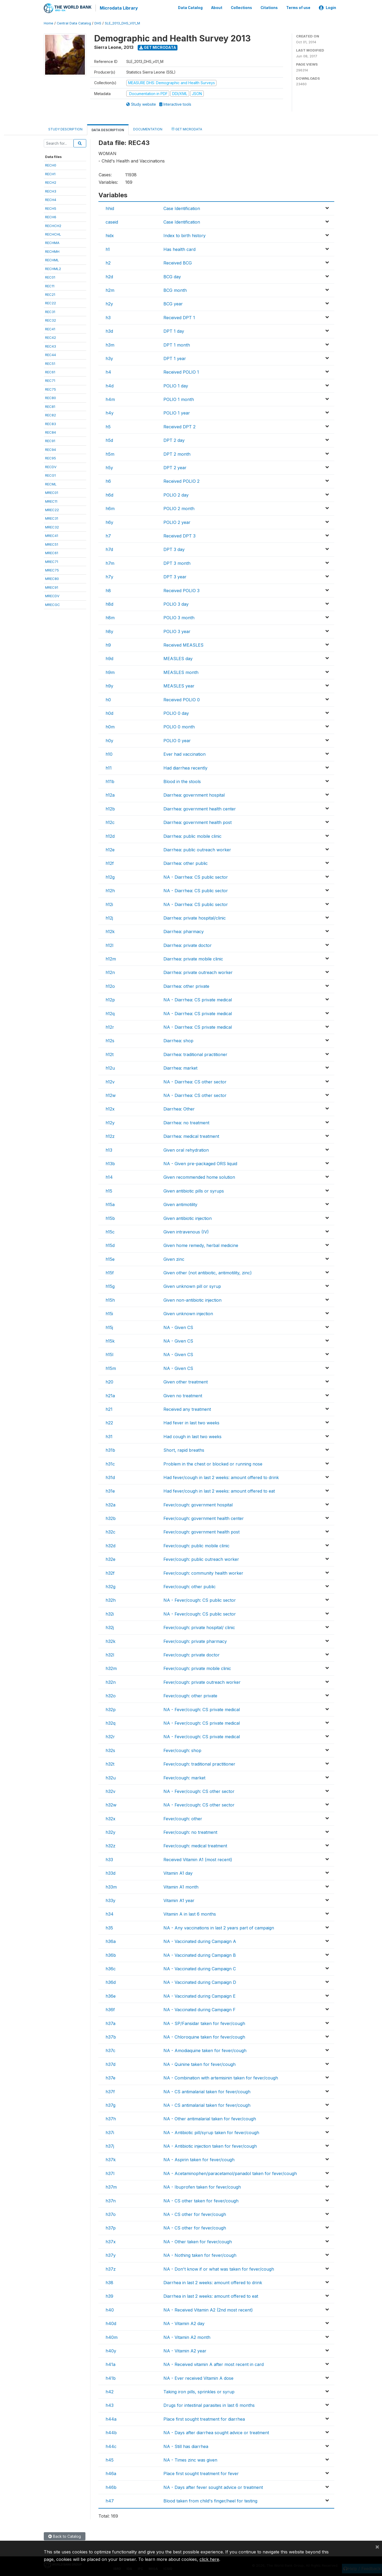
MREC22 (52, 509)
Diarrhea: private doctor (187, 944)
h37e (110, 2077)
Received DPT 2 (179, 426)
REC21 (50, 294)
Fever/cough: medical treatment (195, 1845)
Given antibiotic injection (187, 1217)
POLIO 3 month (178, 617)
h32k (110, 1640)
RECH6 (50, 216)
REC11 (49, 285)
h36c (111, 1968)
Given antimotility (180, 1203)
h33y (110, 1899)
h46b (111, 2486)
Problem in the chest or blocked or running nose (212, 1463)
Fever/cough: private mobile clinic (197, 1667)
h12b (110, 808)
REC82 (50, 414)
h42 (110, 2391)
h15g (110, 1285)
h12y (110, 1122)
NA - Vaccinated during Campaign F (199, 2008)
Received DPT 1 (179, 316)
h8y (109, 630)
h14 (109, 1176)
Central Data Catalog (74, 22)
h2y (109, 303)
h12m (111, 958)
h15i (109, 1312)
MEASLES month (180, 671)
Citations (269, 7)
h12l (109, 944)
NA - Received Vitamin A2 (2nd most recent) (208, 2309)
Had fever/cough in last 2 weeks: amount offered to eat (219, 1490)
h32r (110, 1735)
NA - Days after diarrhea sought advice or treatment (216, 2431)
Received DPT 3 (179, 535)
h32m (111, 1667)
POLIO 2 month (178, 507)
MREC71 (51, 560)
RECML (51, 483)
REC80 (50, 397)
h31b (110, 1449)
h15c (110, 1231)
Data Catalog (190, 7)
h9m (110, 671)
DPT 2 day (174, 439)
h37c (110, 2049)
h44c (111, 2445)
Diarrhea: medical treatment (191, 1135)
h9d (109, 657)
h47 (110, 2500)
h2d (109, 275)
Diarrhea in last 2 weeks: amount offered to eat (210, 2295)
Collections (241, 7)
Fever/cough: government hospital (198, 1503)
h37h (111, 2118)
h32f (110, 1572)
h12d (110, 835)
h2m (110, 289)
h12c (110, 821)
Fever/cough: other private (190, 1695)
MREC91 (51, 586)
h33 (109, 1858)
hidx (110, 234)
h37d (110, 2063)
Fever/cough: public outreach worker (201, 1558)
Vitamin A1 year (178, 1899)
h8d (109, 603)
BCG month (175, 289)
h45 (110, 2459)
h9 (108, 644)
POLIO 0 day (176, 712)
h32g (110, 1585)
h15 (109, 1190)
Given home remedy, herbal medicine (200, 1244)
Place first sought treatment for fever (201, 2472)
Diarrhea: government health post (197, 821)
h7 (108, 535)
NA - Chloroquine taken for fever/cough (204, 2036)
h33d (110, 1872)
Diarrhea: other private (186, 985)
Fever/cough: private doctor (191, 1654)
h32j (110, 1626)
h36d (111, 1981)
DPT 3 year (174, 576)
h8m (110, 617)
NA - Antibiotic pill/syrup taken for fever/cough (211, 2131)
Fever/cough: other (182, 1817)
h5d (109, 439)
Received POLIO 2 (181, 480)
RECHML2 (53, 268)
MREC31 (51, 517)
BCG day (172, 275)
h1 (108, 248)
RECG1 (50, 474)
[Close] (377, 2546)
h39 (109, 2295)
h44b (111, 2431)
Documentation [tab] (147, 128)
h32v (110, 1790)
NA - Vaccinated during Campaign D (199, 1981)
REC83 (50, 423)
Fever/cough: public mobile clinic (196, 1545)
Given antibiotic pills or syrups (193, 1190)
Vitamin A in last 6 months (189, 1913)
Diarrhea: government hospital (194, 794)
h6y (109, 521)
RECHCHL (53, 233)
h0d (109, 712)
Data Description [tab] (108, 129)
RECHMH (52, 251)
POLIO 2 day (176, 494)
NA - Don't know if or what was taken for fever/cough (218, 2268)
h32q (110, 1722)
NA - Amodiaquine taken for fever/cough (204, 2049)
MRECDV (52, 595)
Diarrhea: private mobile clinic (193, 958)
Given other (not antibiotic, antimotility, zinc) (207, 1272)
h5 (108, 426)
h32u (111, 1776)
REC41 (50, 328)
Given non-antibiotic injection (192, 1299)
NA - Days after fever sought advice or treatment (213, 2486)
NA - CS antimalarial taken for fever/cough (206, 2090)
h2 (108, 262)
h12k (110, 930)
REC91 (50, 440)
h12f (110, 862)
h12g (110, 876)
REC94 (50, 449)
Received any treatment (187, 1408)
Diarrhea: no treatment (186, 1122)
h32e (110, 1558)
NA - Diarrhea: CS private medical (197, 999)
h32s (110, 1749)
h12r (110, 1026)
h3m (110, 344)
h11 (109, 767)
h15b (110, 1217)
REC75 (50, 388)
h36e (111, 1995)
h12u (110, 1067)
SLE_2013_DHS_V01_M (122, 22)
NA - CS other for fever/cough (194, 2213)
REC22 (50, 302)
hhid (110, 207)
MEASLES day (178, 657)
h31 (109, 1435)
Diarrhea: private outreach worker (198, 971)
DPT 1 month (176, 344)
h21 (109, 1408)
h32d (110, 1545)
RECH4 (50, 199)
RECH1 (50, 173)
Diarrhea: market (180, 1067)
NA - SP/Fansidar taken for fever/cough (204, 2022)
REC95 (50, 457)
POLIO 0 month (179, 726)
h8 (108, 589)
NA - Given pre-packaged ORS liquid (200, 1162)
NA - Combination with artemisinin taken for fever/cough (220, 2077)
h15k (110, 1340)
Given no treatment (182, 1394)
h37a (110, 2022)
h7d (109, 548)
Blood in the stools (182, 780)
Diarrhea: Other (179, 1108)
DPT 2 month (176, 453)
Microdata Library (118, 8)
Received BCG (177, 262)
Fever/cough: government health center (203, 1517)
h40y (111, 2350)
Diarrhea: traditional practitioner (195, 1053)
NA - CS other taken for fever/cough (200, 2199)
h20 (109, 1381)
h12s (110, 1040)
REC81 (50, 405)
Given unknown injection (188, 1312)
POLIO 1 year (176, 412)
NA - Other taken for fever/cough (197, 2241)
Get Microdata (157, 46)
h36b (111, 1954)
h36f (110, 2008)
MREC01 (51, 492)
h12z (110, 1135)
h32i (110, 1613)
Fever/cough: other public (189, 1585)
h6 (108, 480)
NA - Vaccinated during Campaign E (199, 1995)
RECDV (51, 466)
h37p (111, 2227)
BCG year (173, 303)
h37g (110, 2104)
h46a (111, 2472)
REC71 (50, 380)
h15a (110, 1203)
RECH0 (50, 164)
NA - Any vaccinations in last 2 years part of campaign (218, 1927)
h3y (109, 357)
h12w (111, 1094)
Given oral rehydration (186, 1149)
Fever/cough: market (184, 1776)
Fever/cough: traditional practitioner (199, 1763)
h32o (111, 1695)
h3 (108, 316)
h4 (108, 371)
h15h (110, 1299)
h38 (109, 2281)
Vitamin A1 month (180, 1886)
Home (48, 22)
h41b (111, 2377)
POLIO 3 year (176, 630)
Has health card (179, 248)
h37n (111, 2199)
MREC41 (51, 535)
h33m (111, 1886)
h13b (110, 1162)
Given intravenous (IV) (186, 1231)
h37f (110, 2090)
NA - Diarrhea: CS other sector (195, 1080)
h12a (110, 794)
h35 (109, 1927)
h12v (110, 1080)
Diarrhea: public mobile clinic (192, 835)
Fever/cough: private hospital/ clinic (199, 1626)
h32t (110, 1763)
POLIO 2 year (176, 521)
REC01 (50, 276)
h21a (110, 1394)
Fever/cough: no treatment (190, 1831)
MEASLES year (178, 685)
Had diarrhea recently (185, 767)
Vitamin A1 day (178, 1872)
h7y (109, 576)
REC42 (50, 337)
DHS (97, 22)
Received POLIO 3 (181, 589)
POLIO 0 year (177, 739)
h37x (111, 2241)
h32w (111, 1804)
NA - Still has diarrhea (185, 2445)
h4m (110, 398)
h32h (111, 1599)
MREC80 (52, 578)
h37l (110, 2172)
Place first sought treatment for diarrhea (204, 2418)
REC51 (50, 362)
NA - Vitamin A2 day (184, 2322)
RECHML (52, 259)
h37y (111, 2254)
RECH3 (50, 190)
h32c (110, 1531)
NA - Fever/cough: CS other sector (199, 1790)
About (216, 7)
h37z (111, 2268)
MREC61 (51, 552)
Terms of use (298, 7)
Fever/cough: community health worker (203, 1572)
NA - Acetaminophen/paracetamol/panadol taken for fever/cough (230, 2172)
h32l (110, 1654)
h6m (110, 507)
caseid (112, 221)
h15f (110, 1272)
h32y (110, 1831)
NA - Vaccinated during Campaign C (199, 1968)
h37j (110, 2145)
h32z (110, 1845)
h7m (110, 562)
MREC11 (51, 500)
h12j (109, 917)
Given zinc (173, 1258)
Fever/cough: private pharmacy (195, 1640)
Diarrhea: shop (178, 1040)
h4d (110, 384)
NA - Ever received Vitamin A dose (198, 2377)
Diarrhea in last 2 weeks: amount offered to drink (212, 2281)
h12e (110, 849)
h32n (111, 1681)
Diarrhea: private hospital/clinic (194, 917)
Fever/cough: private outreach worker (202, 1681)
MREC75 (52, 569)
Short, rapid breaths (183, 1449)
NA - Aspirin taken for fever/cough (199, 2158)
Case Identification (181, 207)
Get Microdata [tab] (186, 128)
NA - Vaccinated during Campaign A (199, 1940)
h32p (111, 1708)
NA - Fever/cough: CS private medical (201, 1708)
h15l (109, 1353)
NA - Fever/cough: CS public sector (199, 1599)
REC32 (50, 319)
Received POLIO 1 (181, 371)
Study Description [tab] (65, 128)
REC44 (50, 354)
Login (327, 7)
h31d (110, 1476)
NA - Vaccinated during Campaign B (199, 1954)
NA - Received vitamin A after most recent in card (213, 2363)
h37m (111, 2186)
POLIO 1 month (178, 398)
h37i (110, 2131)
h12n (110, 971)
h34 (110, 1913)
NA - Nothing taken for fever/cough (199, 2254)
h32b (111, 1517)
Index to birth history (184, 234)
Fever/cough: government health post (201, 1531)
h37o (111, 2213)
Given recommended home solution (199, 1176)
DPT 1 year (174, 357)
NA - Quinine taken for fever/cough (199, 2063)
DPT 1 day (173, 330)
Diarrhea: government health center (199, 808)
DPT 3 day (174, 548)
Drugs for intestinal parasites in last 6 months (209, 2404)
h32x (110, 1817)
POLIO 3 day (176, 603)
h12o (110, 985)
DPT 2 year (174, 466)
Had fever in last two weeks (191, 1422)
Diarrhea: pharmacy (183, 930)
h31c (110, 1463)
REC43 (50, 345)
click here (209, 2559)
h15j (109, 1326)
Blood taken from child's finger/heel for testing (210, 2500)
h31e (110, 1490)
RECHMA (52, 242)
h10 (109, 753)
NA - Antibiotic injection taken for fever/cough (210, 2145)
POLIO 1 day (175, 384)
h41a (110, 2363)
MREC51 (51, 543)
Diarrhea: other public (185, 862)
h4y (110, 412)
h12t (110, 1053)
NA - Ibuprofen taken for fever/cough (202, 2186)
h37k (111, 2158)
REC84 (50, 431)
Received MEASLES (183, 644)
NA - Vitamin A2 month (186, 2336)
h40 (110, 2309)
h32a (110, 1503)
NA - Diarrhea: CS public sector (195, 876)
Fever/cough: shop (182, 1749)
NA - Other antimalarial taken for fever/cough (209, 2118)
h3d (109, 330)
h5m (110, 453)
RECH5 (50, 207)
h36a (111, 1940)
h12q (110, 1012)
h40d (111, 2322)
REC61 (50, 371)
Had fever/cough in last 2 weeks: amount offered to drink (221, 1476)
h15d (110, 1244)
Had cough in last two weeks (192, 1435)
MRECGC (52, 604)
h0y (109, 739)
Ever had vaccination (184, 753)
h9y (109, 685)
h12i (109, 903)
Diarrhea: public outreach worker (197, 849)
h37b (111, 2036)
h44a (111, 2418)
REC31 (50, 311)
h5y (109, 466)
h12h (110, 889)
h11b (110, 780)
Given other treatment (185, 1381)
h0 (108, 698)
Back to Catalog (64, 2535)
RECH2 (50, 182)
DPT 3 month (176, 562)
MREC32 (52, 526)
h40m (112, 2336)
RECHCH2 (53, 225)
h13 (109, 1149)
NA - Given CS (178, 1326)
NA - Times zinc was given (190, 2459)
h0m (110, 726)
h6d (109, 494)
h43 (110, 2404)
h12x (110, 1108)
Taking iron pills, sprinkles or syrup (199, 2391)
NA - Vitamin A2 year (184, 2350)
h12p (110, 999)
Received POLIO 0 (181, 698)
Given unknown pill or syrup (192, 1285)
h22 (109, 1422)
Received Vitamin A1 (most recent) (197, 1858)
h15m (111, 1367)
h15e (110, 1258)
